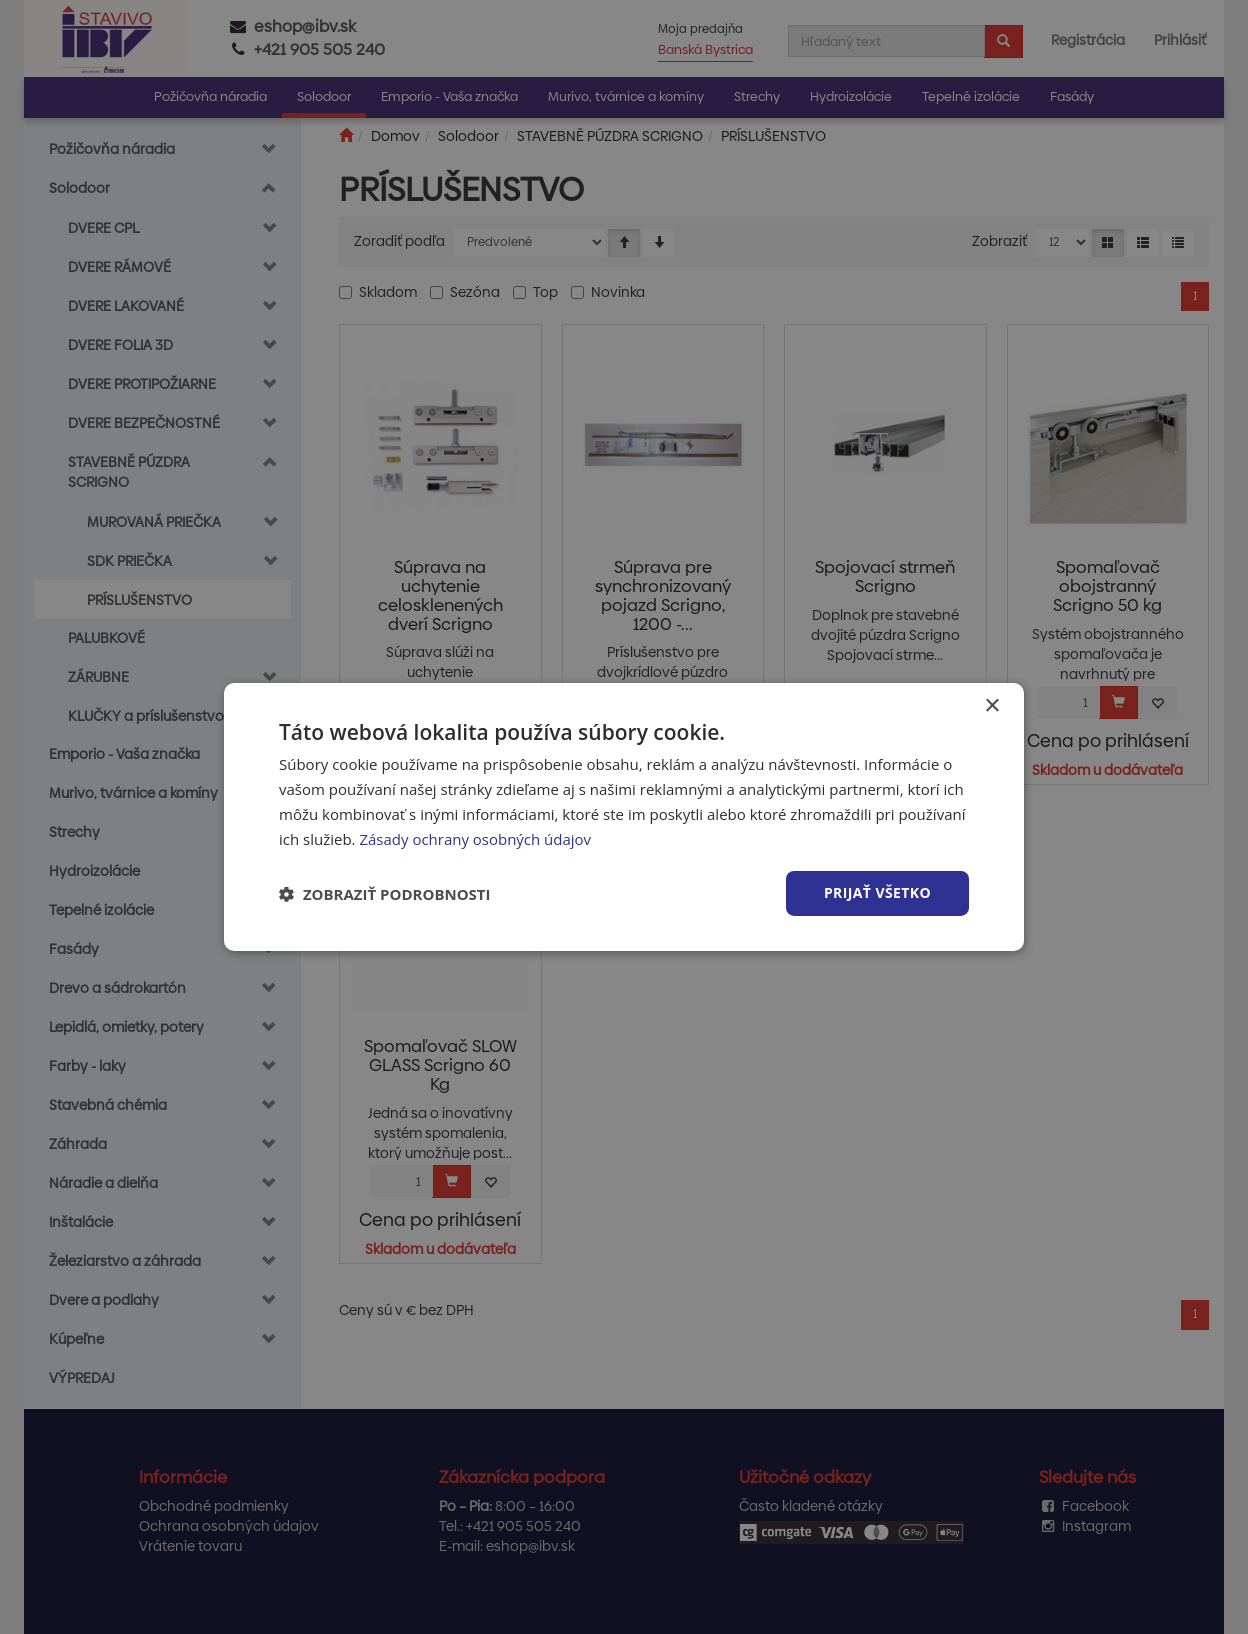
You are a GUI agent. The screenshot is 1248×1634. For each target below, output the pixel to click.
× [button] (991, 706)
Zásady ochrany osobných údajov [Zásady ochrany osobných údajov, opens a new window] (475, 839)
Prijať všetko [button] (877, 892)
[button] (385, 894)
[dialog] (624, 817)
